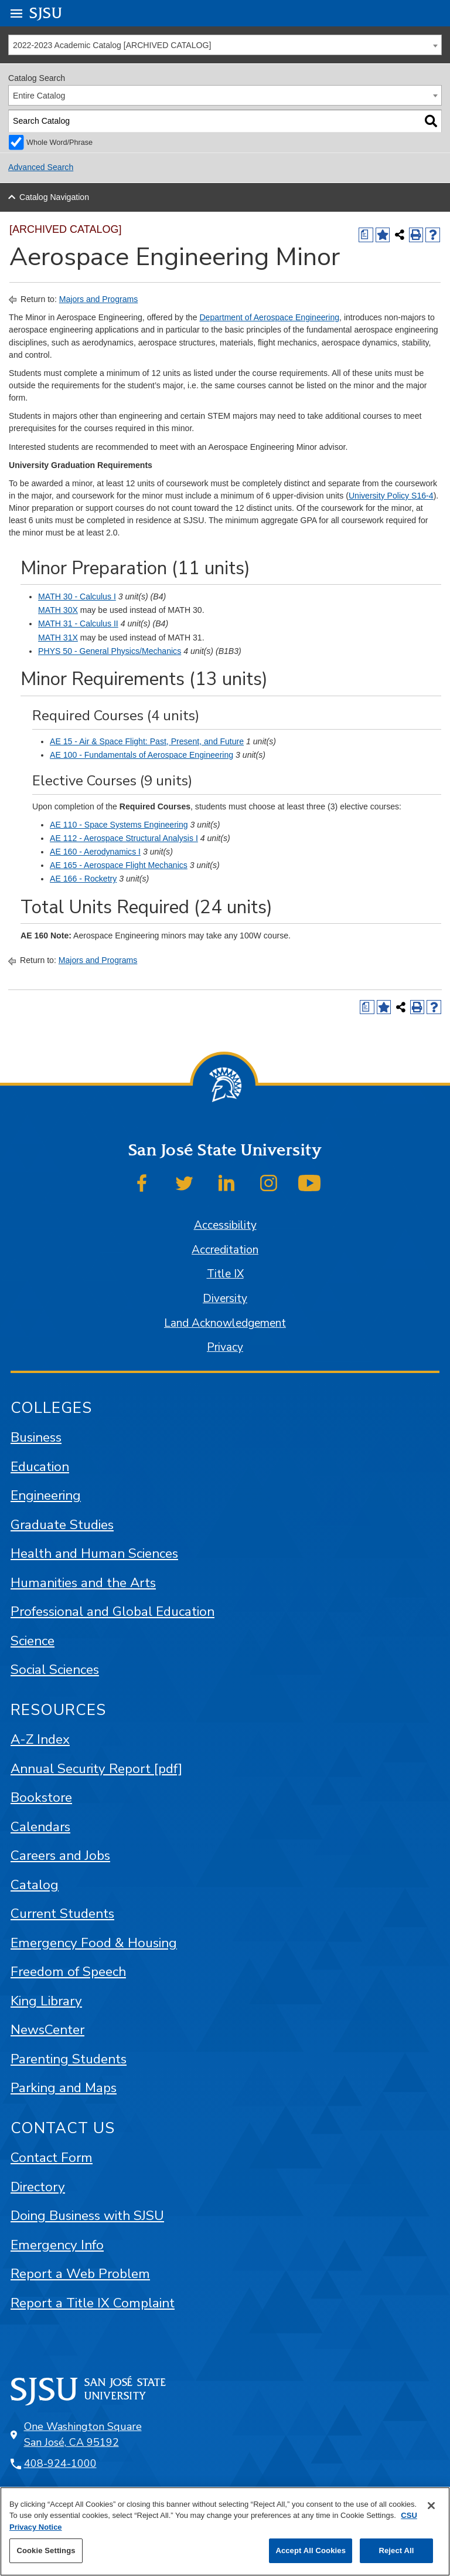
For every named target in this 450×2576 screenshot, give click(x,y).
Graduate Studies (62, 1525)
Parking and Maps (64, 2088)
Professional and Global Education (112, 1611)
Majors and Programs (98, 299)
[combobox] (225, 45)
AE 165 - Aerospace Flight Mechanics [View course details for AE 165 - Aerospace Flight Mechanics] (119, 865)
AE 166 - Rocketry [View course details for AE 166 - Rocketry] (83, 878)
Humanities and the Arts (83, 1583)
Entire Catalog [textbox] (39, 95)
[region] (225, 2531)
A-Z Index (40, 1739)
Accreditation (225, 1250)
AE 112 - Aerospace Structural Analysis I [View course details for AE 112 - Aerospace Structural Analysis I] (124, 838)
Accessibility (225, 1225)
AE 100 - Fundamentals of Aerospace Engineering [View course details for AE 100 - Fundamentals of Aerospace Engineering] (141, 755)
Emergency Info (57, 2245)
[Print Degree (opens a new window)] (366, 235)
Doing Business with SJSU (87, 2215)
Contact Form (52, 2157)
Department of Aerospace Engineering (269, 317)
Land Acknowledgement (225, 1323)
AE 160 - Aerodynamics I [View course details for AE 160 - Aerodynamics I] (95, 851)
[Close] (431, 2506)
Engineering (46, 1495)
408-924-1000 (60, 2463)
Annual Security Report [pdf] (96, 1769)
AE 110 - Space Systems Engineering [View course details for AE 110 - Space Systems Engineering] (119, 824)
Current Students (62, 1913)
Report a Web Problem (80, 2274)
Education (40, 1467)
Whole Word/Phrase (59, 142)
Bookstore (41, 1797)
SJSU (46, 12)
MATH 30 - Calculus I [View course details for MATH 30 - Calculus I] (77, 596)
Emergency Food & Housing (94, 1943)
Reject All (396, 2550)
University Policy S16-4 (391, 495)
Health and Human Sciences (94, 1553)
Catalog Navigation (54, 197)
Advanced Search (40, 167)
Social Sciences (55, 1669)
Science (32, 1641)
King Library (46, 2001)
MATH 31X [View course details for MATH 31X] (58, 637)
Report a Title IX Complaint (93, 2303)
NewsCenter (47, 2030)
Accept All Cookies (310, 2550)
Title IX (225, 1274)
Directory (38, 2187)
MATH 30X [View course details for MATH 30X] (58, 610)
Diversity (225, 1298)
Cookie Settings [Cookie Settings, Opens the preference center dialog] (45, 2550)
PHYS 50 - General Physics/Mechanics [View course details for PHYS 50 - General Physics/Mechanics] (109, 651)
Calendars (40, 1827)
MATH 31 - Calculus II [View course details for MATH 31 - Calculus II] (78, 623)
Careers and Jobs (60, 1855)
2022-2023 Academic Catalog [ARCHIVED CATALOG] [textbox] (112, 45)
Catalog (35, 1885)
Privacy (225, 1347)
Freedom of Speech (68, 1971)
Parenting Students (69, 2059)
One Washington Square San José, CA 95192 (83, 2434)
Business (36, 1437)
